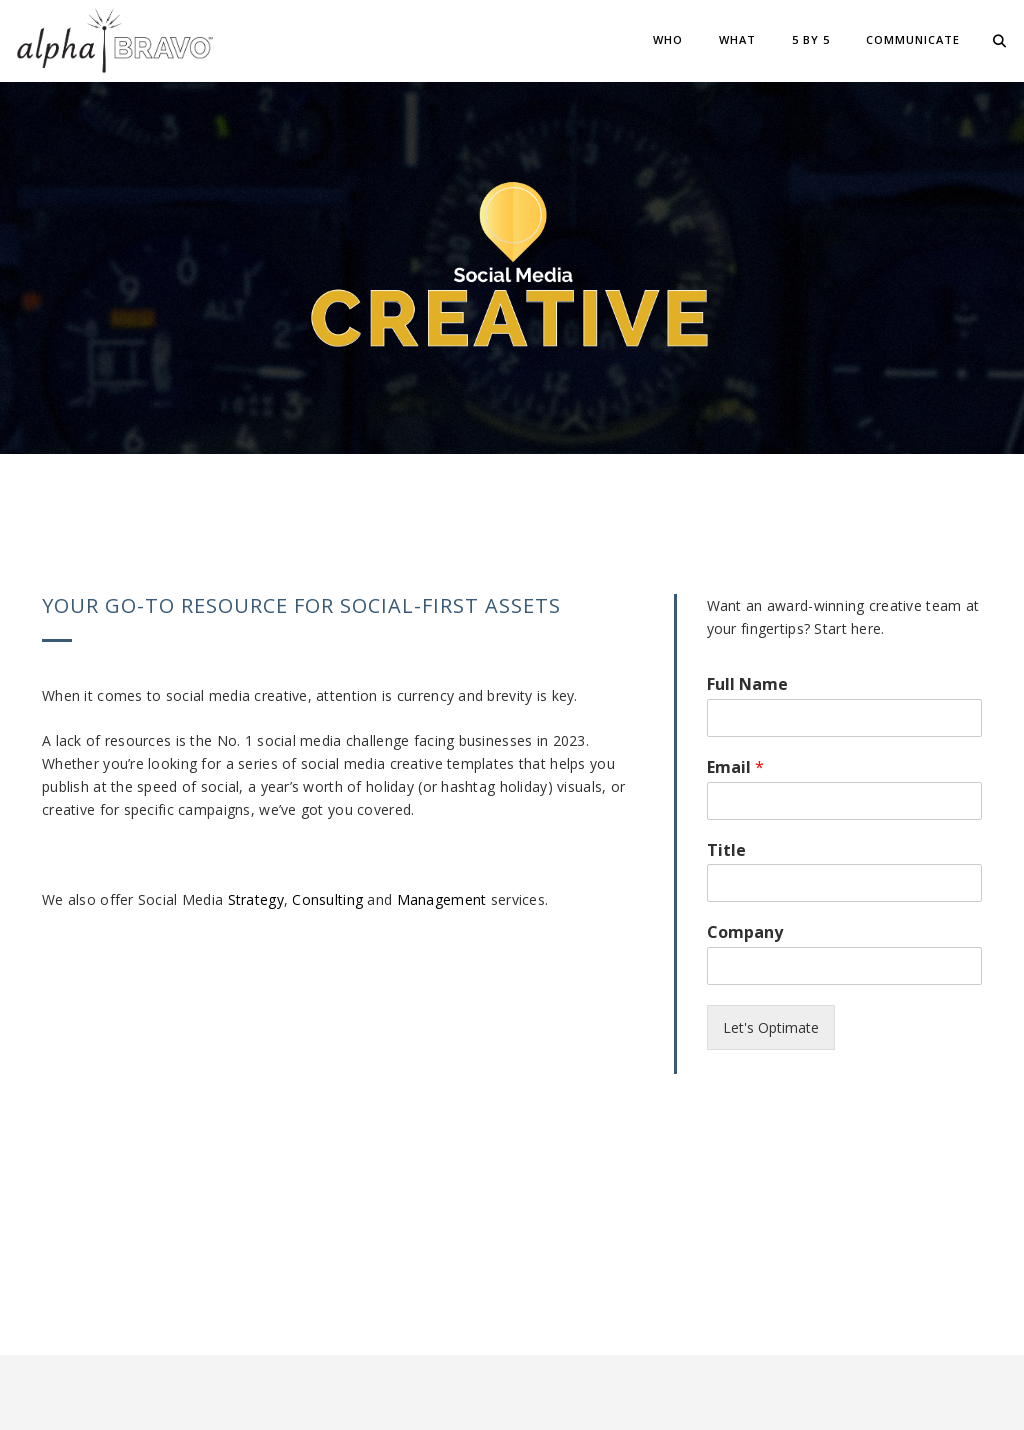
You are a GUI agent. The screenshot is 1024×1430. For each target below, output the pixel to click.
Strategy (256, 899)
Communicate (913, 39)
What (737, 39)
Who (668, 39)
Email (735, 767)
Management (442, 899)
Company (745, 932)
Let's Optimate (771, 1027)
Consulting (327, 899)
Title (726, 850)
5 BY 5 (811, 39)
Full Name (747, 684)
